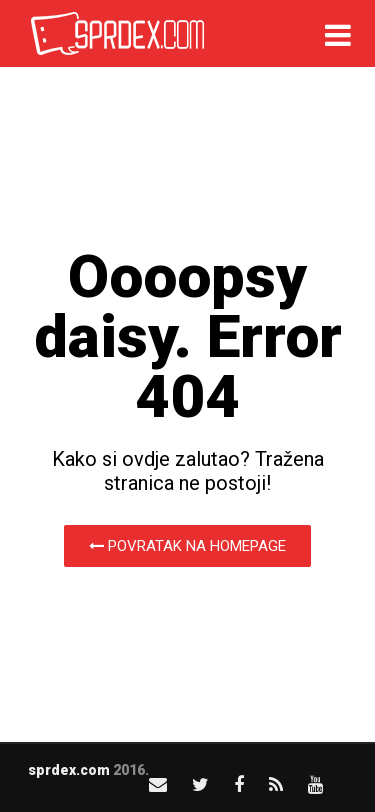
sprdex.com (69, 770)
